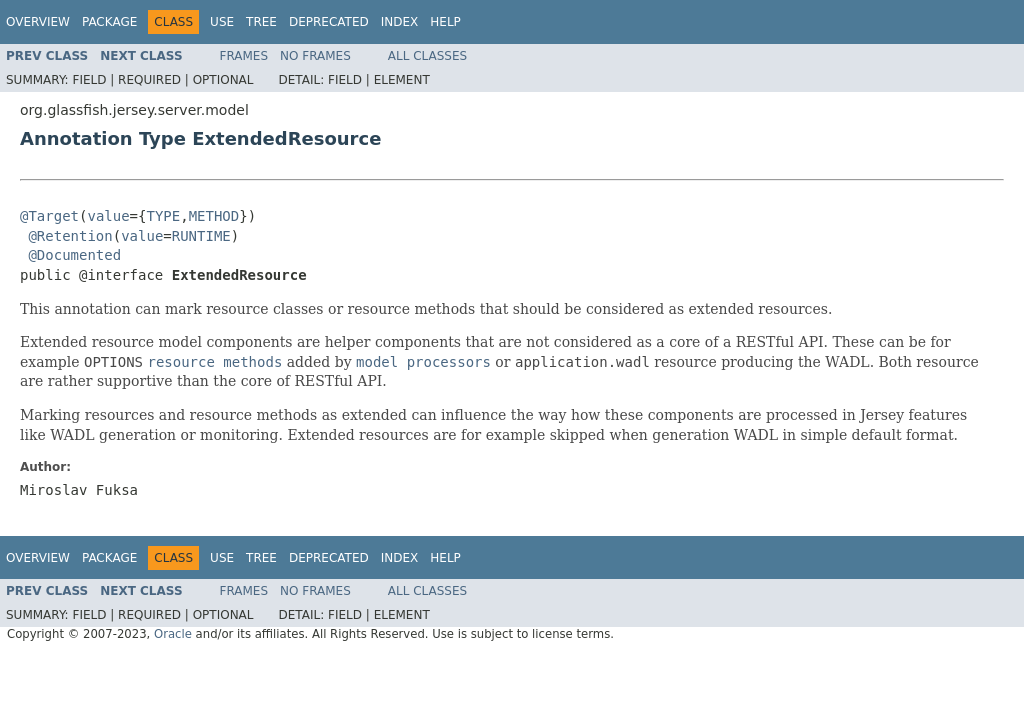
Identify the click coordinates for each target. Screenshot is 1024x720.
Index (400, 22)
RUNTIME (201, 236)
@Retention (70, 236)
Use (222, 22)
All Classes (427, 56)
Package (109, 22)
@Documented (74, 255)
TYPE (163, 216)
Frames (244, 56)
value (108, 216)
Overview (38, 22)
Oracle (173, 634)
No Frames (315, 56)
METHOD (214, 216)
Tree (261, 22)
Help (445, 22)
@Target (49, 216)
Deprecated (329, 22)
